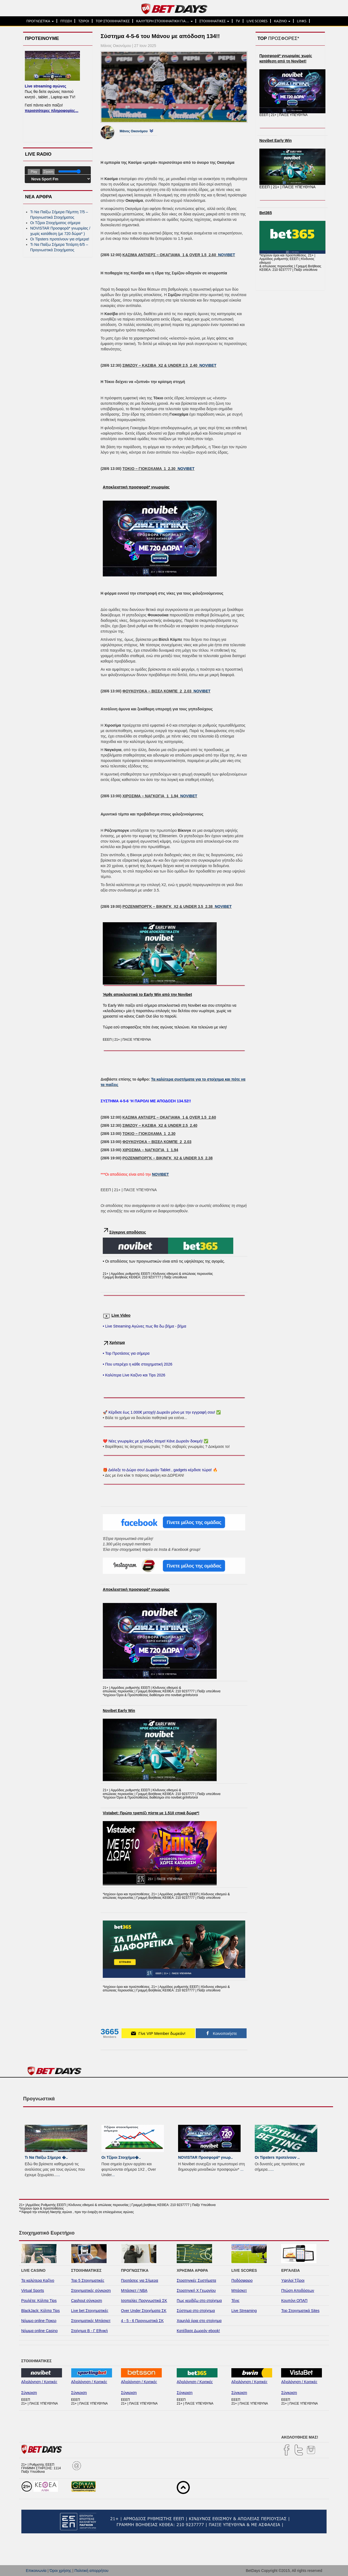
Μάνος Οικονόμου (134, 131)
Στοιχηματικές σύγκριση (91, 2290)
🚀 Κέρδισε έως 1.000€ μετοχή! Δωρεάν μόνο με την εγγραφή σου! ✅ (162, 1412)
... (58, 2175)
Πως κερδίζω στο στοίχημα (199, 2300)
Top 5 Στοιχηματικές (87, 2280)
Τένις (235, 2300)
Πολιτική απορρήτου (91, 2570)
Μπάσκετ (239, 2290)
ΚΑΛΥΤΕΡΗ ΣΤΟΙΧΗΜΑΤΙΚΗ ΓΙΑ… (164, 21)
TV (238, 21)
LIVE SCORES (257, 21)
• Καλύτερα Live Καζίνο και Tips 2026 (134, 1375)
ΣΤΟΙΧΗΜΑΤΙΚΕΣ (214, 21)
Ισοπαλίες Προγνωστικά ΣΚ (144, 2300)
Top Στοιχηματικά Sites (300, 2310)
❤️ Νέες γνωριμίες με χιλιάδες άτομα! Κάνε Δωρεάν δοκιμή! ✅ (155, 1441)
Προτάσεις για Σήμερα (139, 2280)
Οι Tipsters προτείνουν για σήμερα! (59, 239)
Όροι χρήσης (60, 2570)
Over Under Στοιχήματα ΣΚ (143, 2310)
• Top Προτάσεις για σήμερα (126, 1353)
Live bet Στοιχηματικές (89, 2310)
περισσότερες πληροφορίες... (51, 110)
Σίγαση (49, 172)
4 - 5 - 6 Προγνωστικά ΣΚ (142, 2320)
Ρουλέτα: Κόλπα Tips (39, 2300)
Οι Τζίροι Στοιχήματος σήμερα (55, 223)
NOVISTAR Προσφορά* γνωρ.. (205, 2157)
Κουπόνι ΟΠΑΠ (294, 2300)
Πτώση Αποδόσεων (297, 2290)
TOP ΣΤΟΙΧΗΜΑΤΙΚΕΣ (113, 21)
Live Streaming (244, 2310)
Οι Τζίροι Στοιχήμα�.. (121, 2157)
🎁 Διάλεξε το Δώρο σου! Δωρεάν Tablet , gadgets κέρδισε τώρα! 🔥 (160, 1470)
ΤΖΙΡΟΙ (83, 21)
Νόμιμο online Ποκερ (38, 2320)
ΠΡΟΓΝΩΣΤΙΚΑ (40, 21)
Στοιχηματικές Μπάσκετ (91, 2320)
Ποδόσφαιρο (242, 2280)
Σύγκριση (29, 2392)
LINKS (301, 21)
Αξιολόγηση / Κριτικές (39, 2382)
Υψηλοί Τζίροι (292, 2280)
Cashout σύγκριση (86, 2300)
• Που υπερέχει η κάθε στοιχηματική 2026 (137, 1364)
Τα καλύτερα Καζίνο (37, 2280)
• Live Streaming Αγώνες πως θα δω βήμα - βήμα (144, 1326)
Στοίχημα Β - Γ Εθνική (89, 2331)
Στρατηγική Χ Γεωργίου (196, 2290)
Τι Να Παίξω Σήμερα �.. (46, 2157)
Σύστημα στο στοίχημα (196, 2310)
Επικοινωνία (36, 2570)
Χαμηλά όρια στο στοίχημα (199, 2320)
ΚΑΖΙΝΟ (282, 21)
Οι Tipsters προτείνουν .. (277, 2157)
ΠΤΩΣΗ (66, 21)
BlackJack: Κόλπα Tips (40, 2310)
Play (34, 172)
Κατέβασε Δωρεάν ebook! (198, 2331)
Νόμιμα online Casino (39, 2331)
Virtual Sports (32, 2290)
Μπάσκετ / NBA (134, 2290)
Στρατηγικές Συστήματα (196, 2280)
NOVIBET (226, 255)
